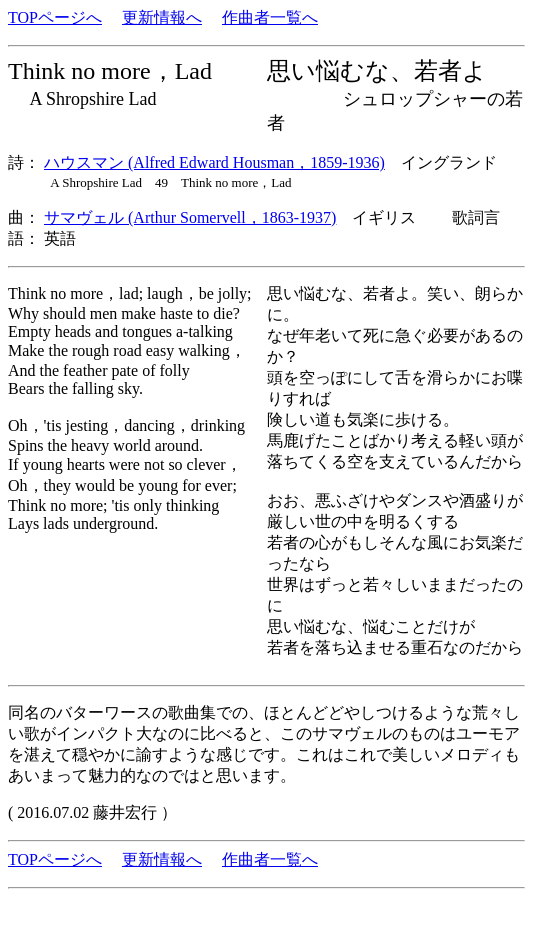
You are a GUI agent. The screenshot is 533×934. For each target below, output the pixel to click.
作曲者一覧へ (270, 17)
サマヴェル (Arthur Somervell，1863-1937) (190, 217)
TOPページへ (55, 17)
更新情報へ (162, 17)
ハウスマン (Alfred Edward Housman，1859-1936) (214, 162)
